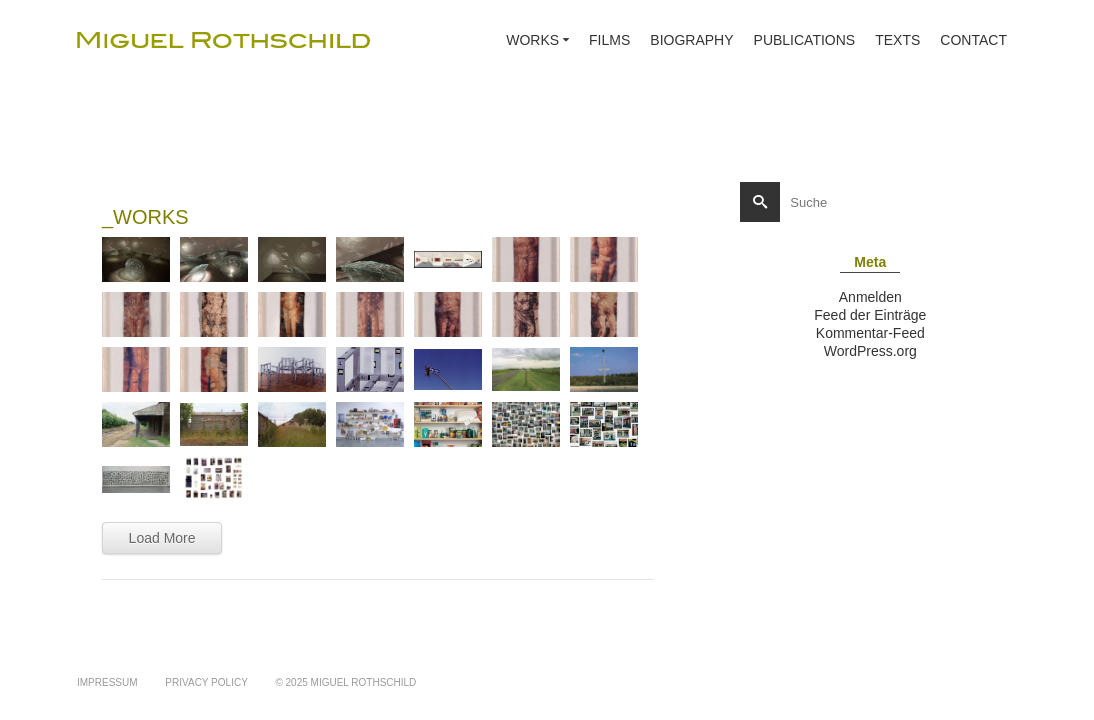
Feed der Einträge (870, 315)
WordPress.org (870, 351)
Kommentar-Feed (870, 333)
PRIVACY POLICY (206, 682)
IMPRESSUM (107, 682)
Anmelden (870, 297)
